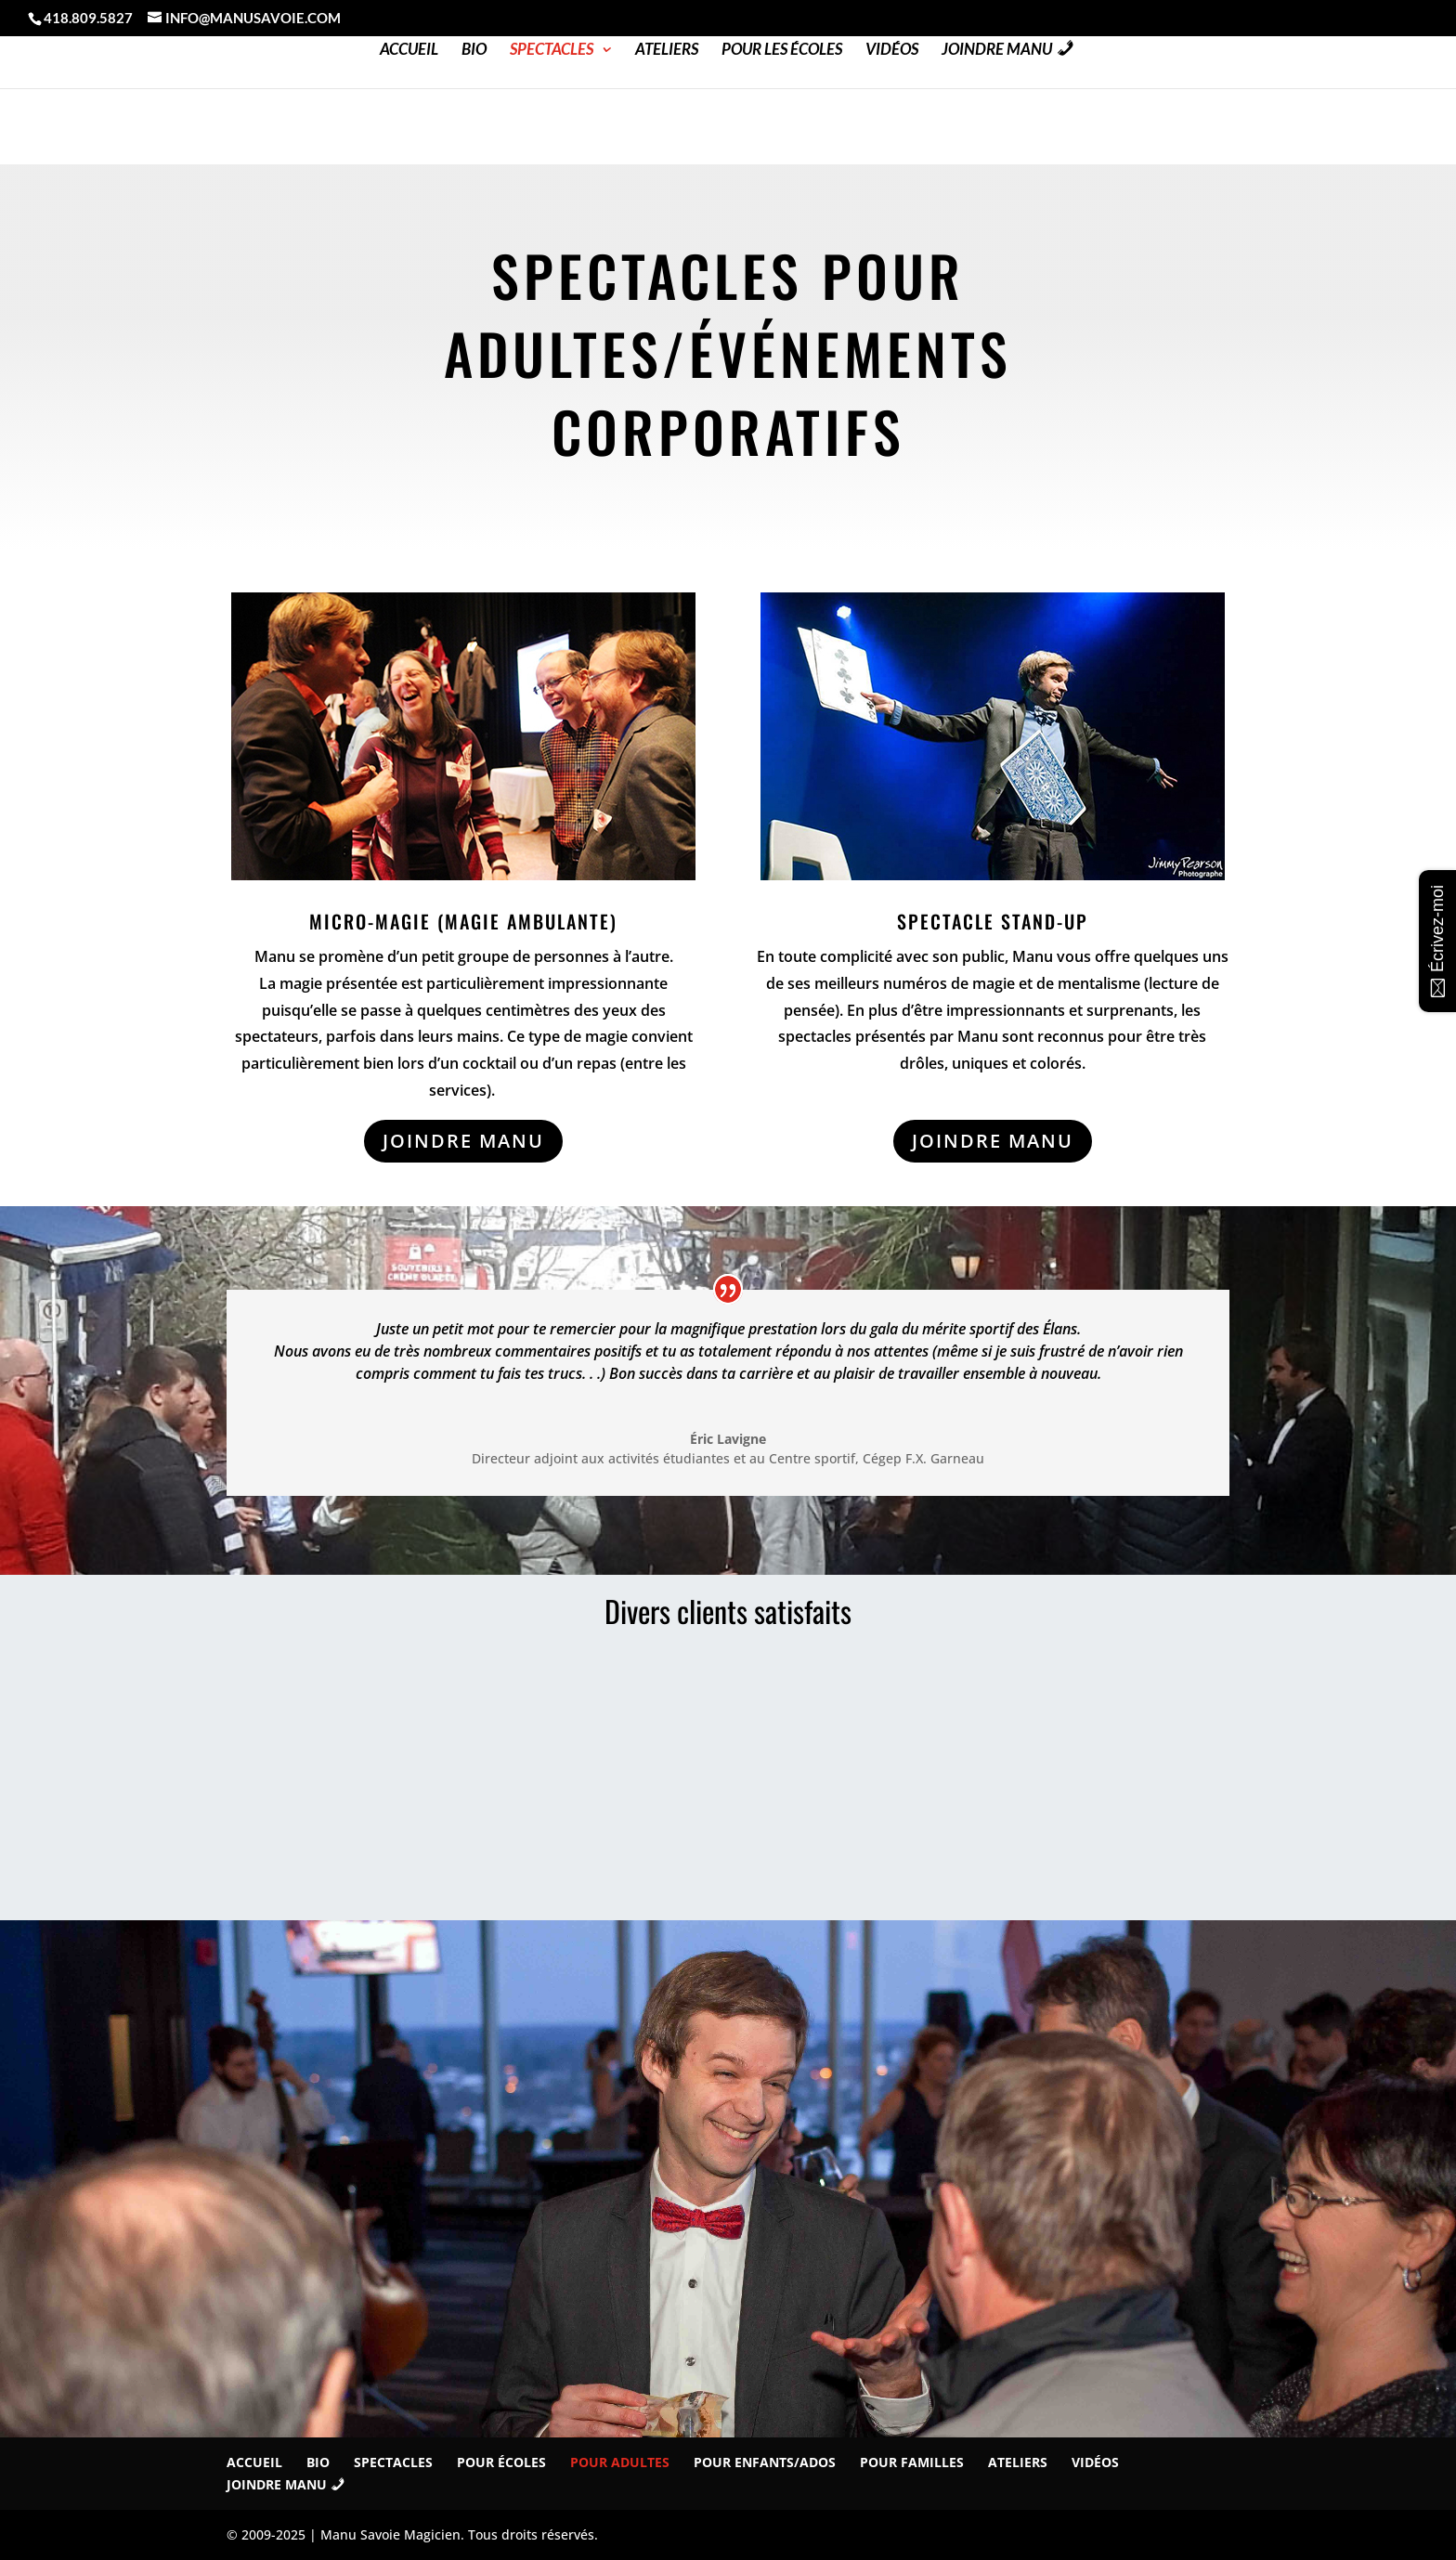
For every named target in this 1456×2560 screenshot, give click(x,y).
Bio (474, 50)
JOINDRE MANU (463, 1140)
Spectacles (551, 50)
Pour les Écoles (782, 50)
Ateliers (666, 50)
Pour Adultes (620, 2462)
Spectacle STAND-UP (992, 921)
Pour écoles (501, 2462)
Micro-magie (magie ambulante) (463, 921)
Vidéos (891, 50)
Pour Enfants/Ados (765, 2462)
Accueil (409, 50)
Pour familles (912, 2462)
